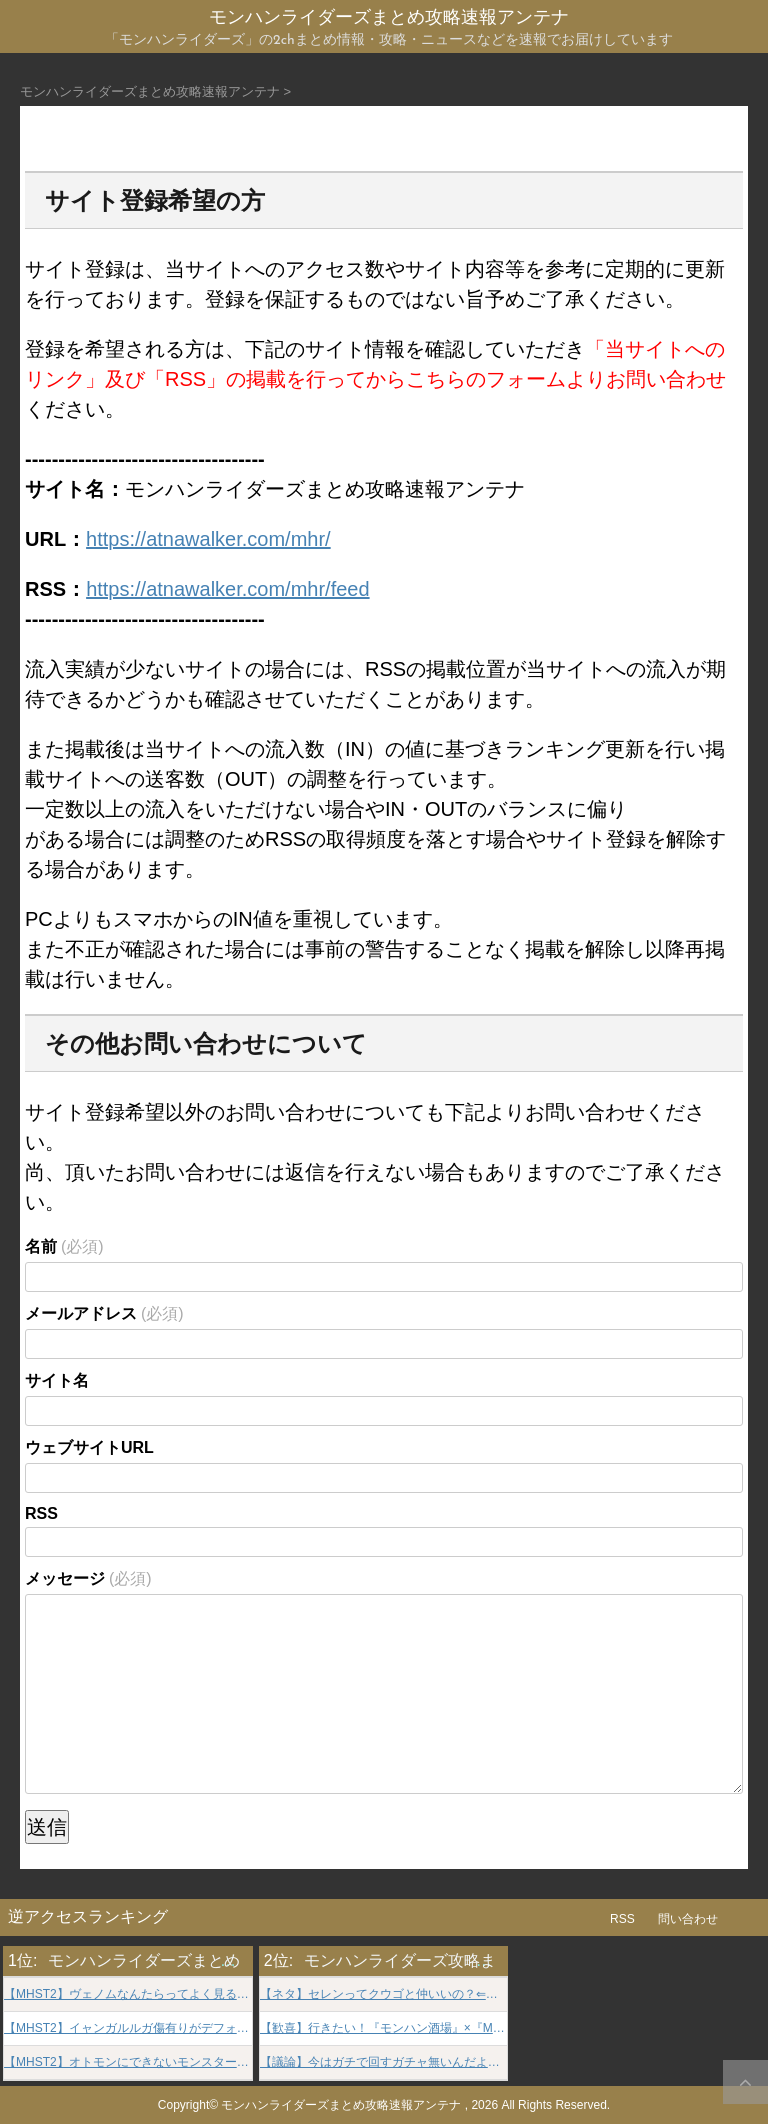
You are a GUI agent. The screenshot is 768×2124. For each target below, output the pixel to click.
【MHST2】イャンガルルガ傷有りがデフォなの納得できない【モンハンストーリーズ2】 (128, 2028)
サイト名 (57, 1380)
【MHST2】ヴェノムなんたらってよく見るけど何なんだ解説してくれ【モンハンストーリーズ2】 (128, 1994)
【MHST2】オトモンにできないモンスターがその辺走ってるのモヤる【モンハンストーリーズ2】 (128, 2062)
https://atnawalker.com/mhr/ (208, 539)
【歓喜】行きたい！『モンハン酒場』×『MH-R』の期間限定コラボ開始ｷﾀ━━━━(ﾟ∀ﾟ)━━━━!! (384, 2028)
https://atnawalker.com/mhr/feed (227, 589)
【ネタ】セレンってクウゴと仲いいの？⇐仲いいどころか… (384, 1994)
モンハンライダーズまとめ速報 (160, 1960)
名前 (64, 1246)
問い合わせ (688, 1919)
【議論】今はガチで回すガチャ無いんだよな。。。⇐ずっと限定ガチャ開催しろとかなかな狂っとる (384, 2062)
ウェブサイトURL (89, 1447)
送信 (47, 1827)
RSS (41, 1513)
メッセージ (88, 1578)
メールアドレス (104, 1313)
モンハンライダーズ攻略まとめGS (427, 1960)
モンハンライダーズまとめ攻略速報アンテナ (389, 18)
